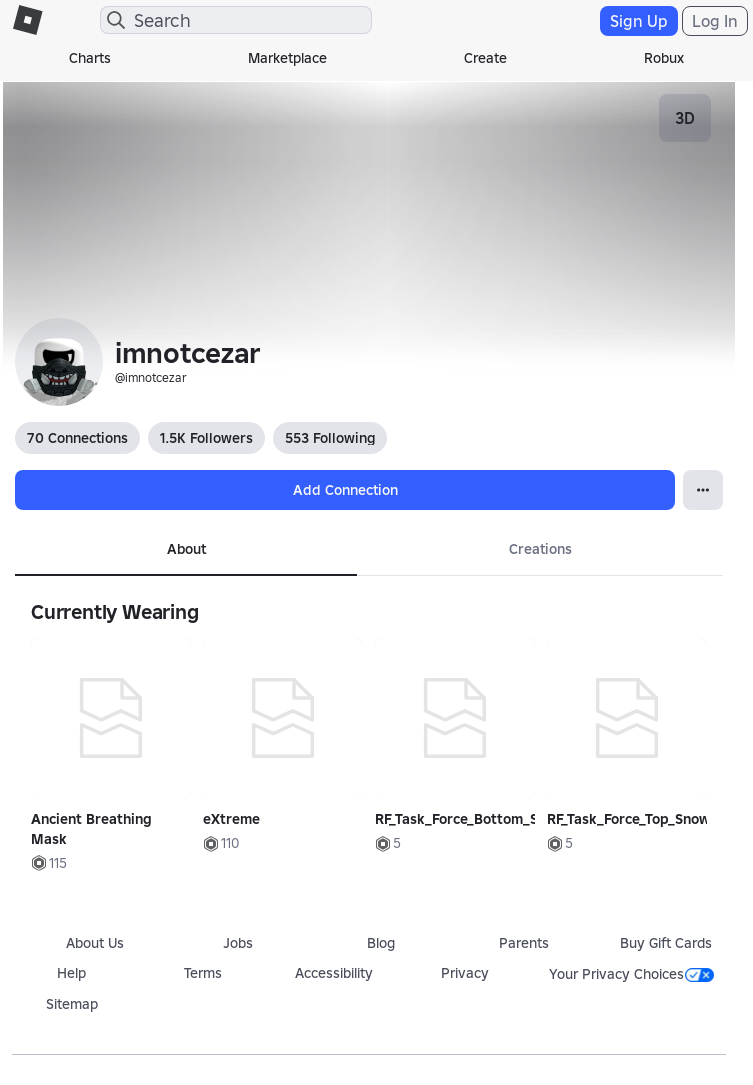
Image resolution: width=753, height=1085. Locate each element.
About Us (95, 943)
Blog (381, 943)
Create (485, 58)
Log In (715, 21)
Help (71, 973)
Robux (664, 58)
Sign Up (639, 21)
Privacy (465, 973)
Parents (524, 943)
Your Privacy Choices (631, 974)
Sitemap (72, 1004)
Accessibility (334, 973)
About (186, 549)
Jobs (238, 943)
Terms (203, 973)
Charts (90, 58)
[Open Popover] (703, 490)
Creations (540, 549)
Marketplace (287, 58)
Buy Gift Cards (666, 943)
